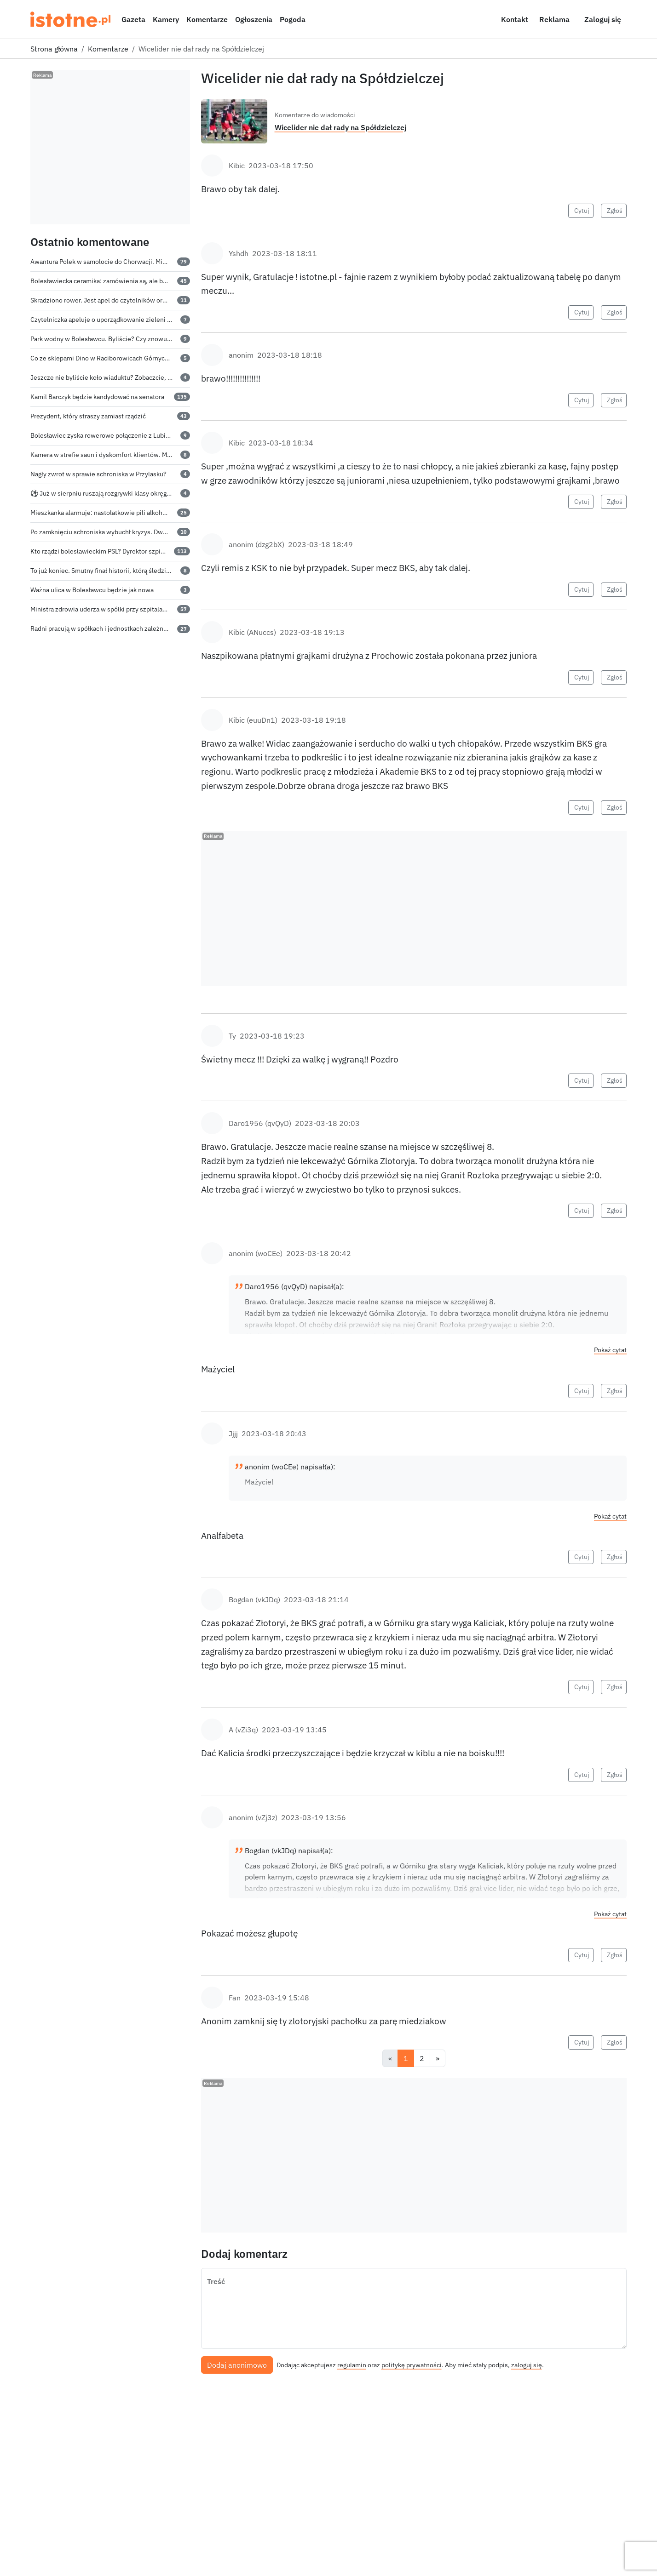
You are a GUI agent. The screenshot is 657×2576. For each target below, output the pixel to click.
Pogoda (292, 19)
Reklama (554, 19)
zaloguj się (526, 2365)
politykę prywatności (411, 2365)
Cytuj (581, 210)
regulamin (351, 2365)
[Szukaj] (465, 19)
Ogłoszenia (253, 19)
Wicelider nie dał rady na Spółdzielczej (340, 127)
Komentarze (207, 19)
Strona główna (54, 48)
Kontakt (514, 19)
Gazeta (133, 19)
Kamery (166, 19)
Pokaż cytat (610, 1350)
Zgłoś (614, 210)
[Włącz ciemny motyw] (485, 19)
